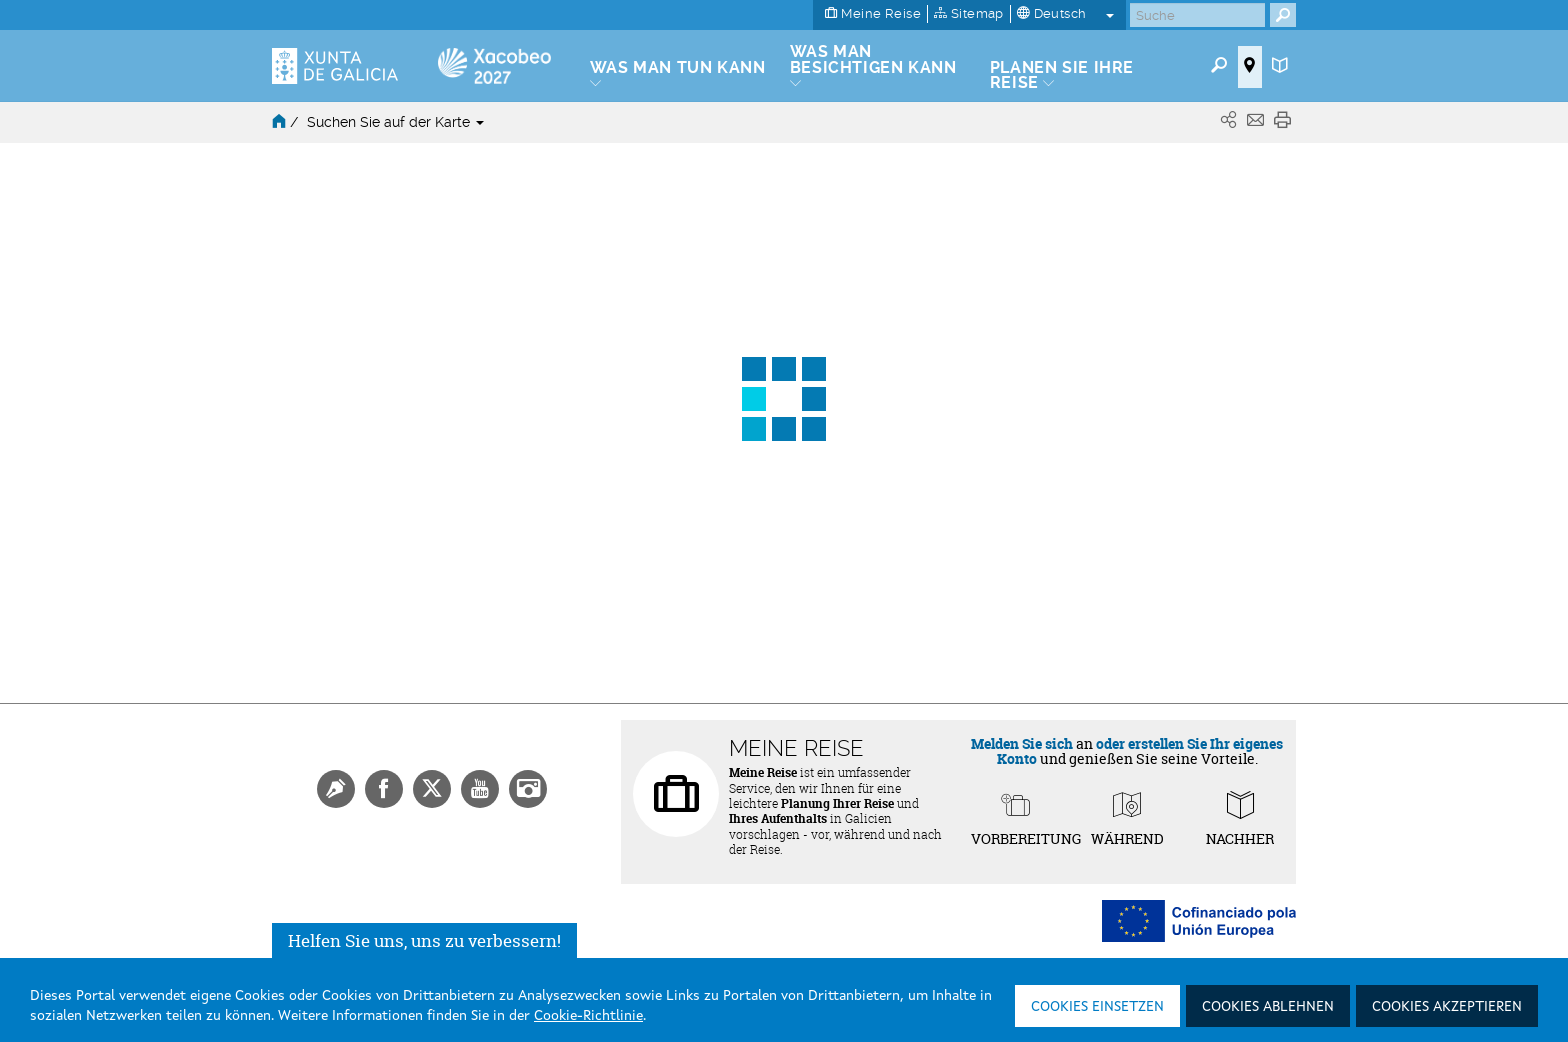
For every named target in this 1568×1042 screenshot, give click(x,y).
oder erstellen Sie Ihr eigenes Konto (1140, 751)
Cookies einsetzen (1097, 1007)
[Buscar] (1197, 15)
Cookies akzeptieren (1447, 1007)
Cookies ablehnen (1268, 1007)
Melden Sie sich (1022, 743)
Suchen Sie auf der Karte (395, 122)
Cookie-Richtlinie (588, 1016)
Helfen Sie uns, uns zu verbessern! (424, 940)
